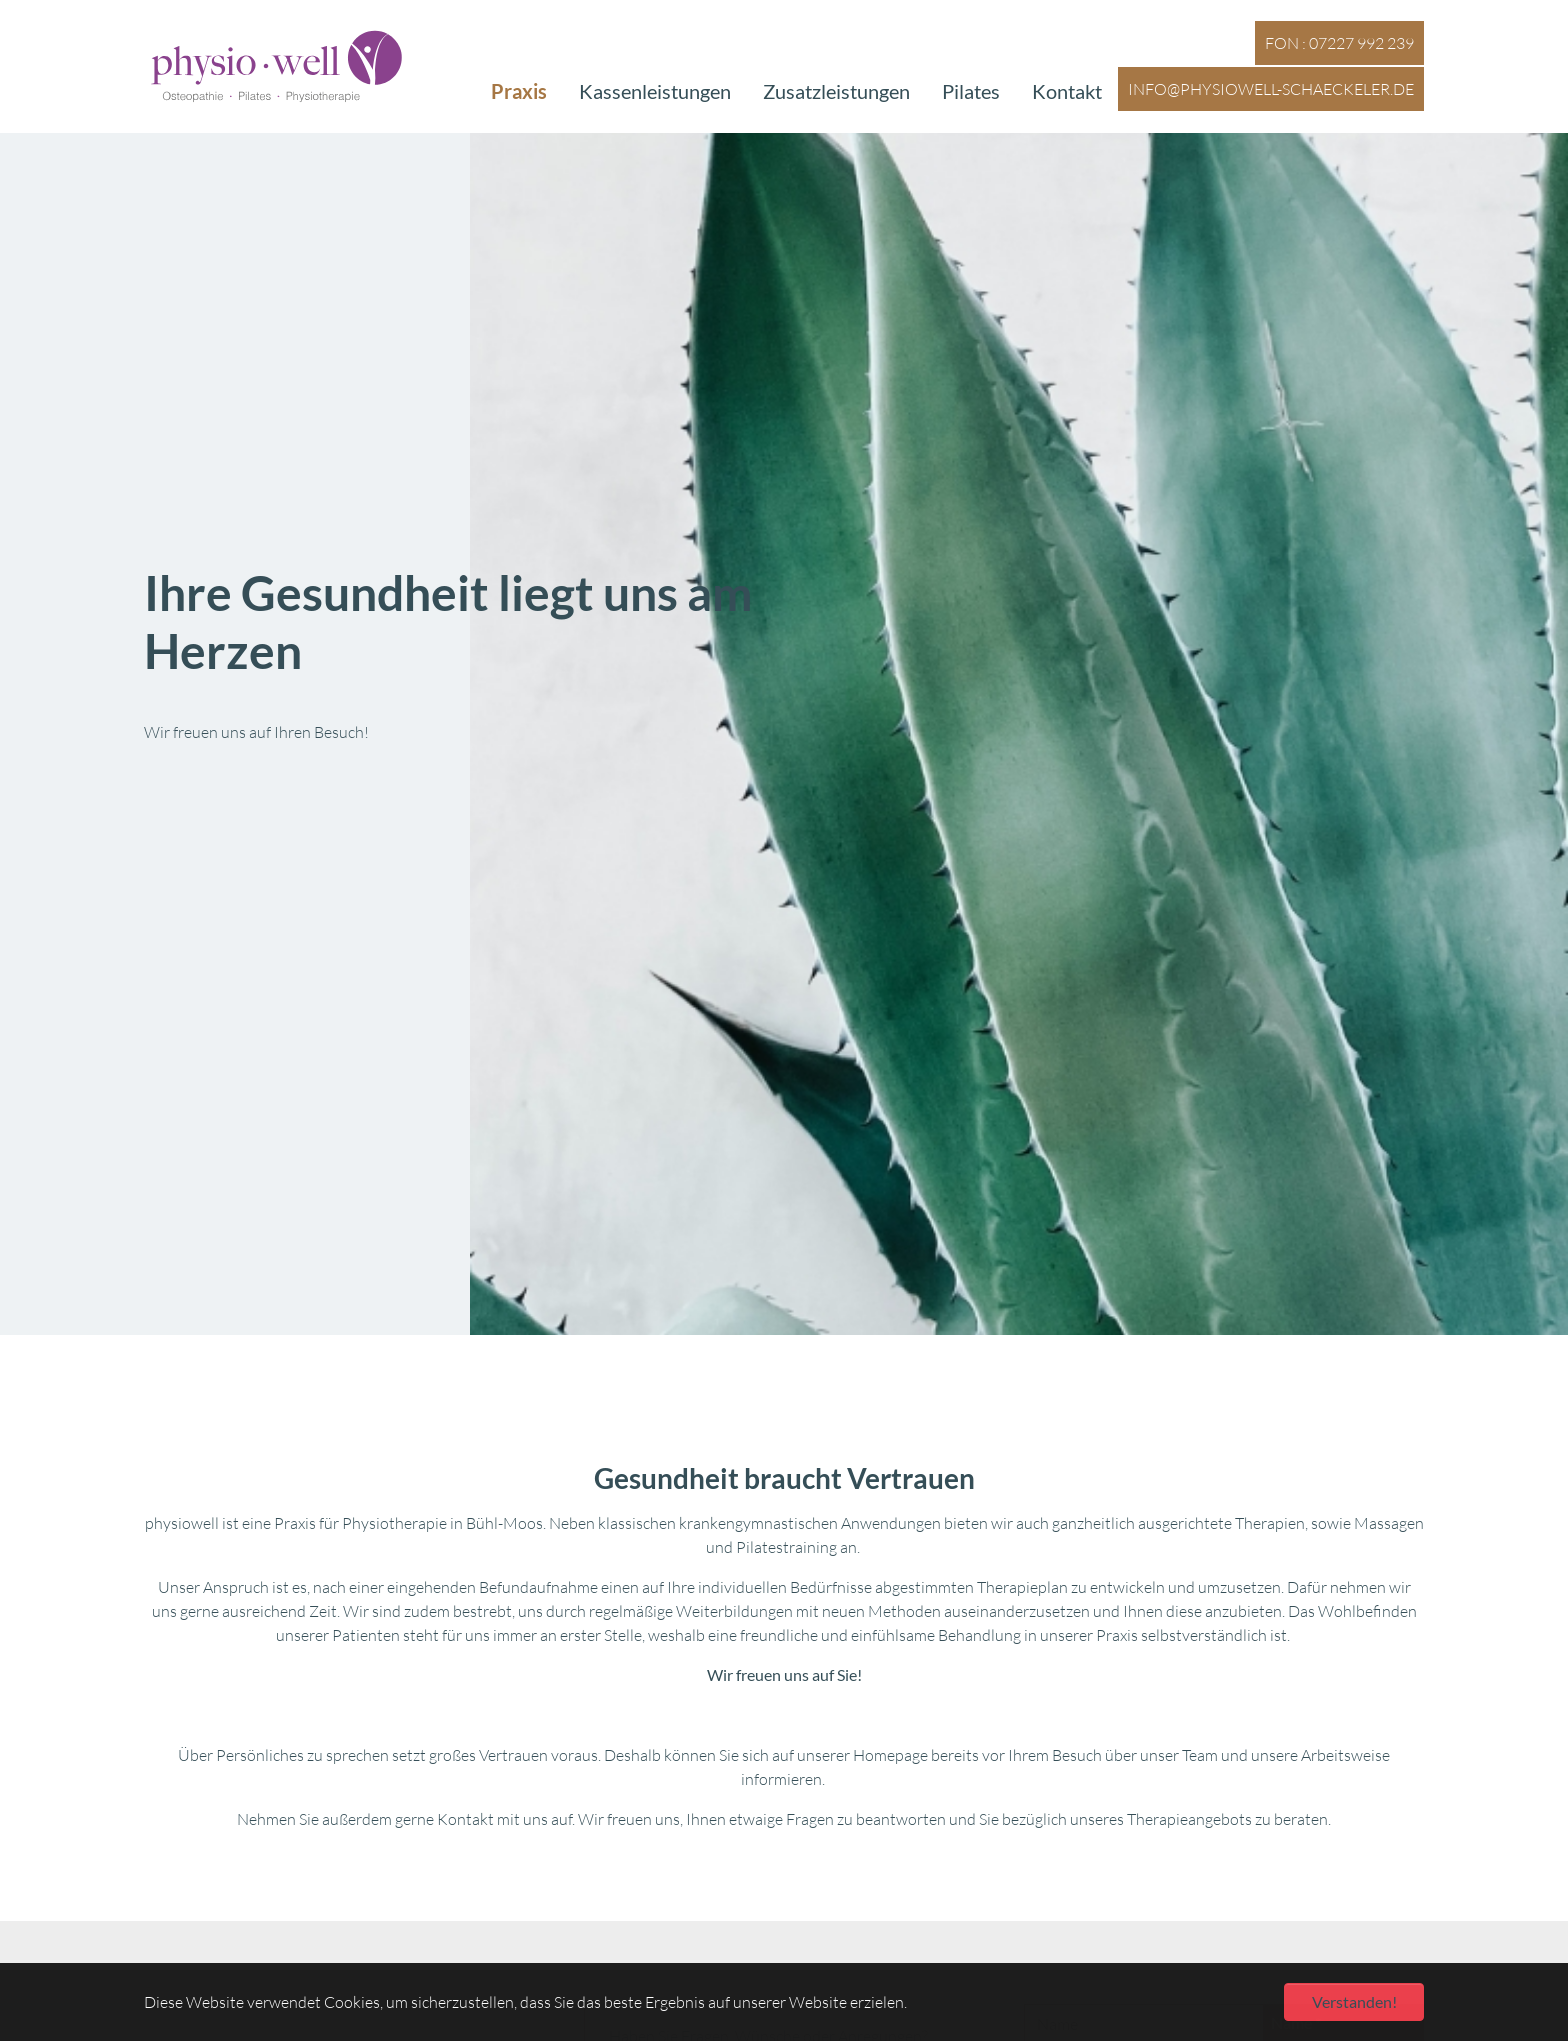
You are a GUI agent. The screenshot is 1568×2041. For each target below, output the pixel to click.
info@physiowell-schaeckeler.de (1271, 83)
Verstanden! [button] (1354, 2001)
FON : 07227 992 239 (1339, 37)
